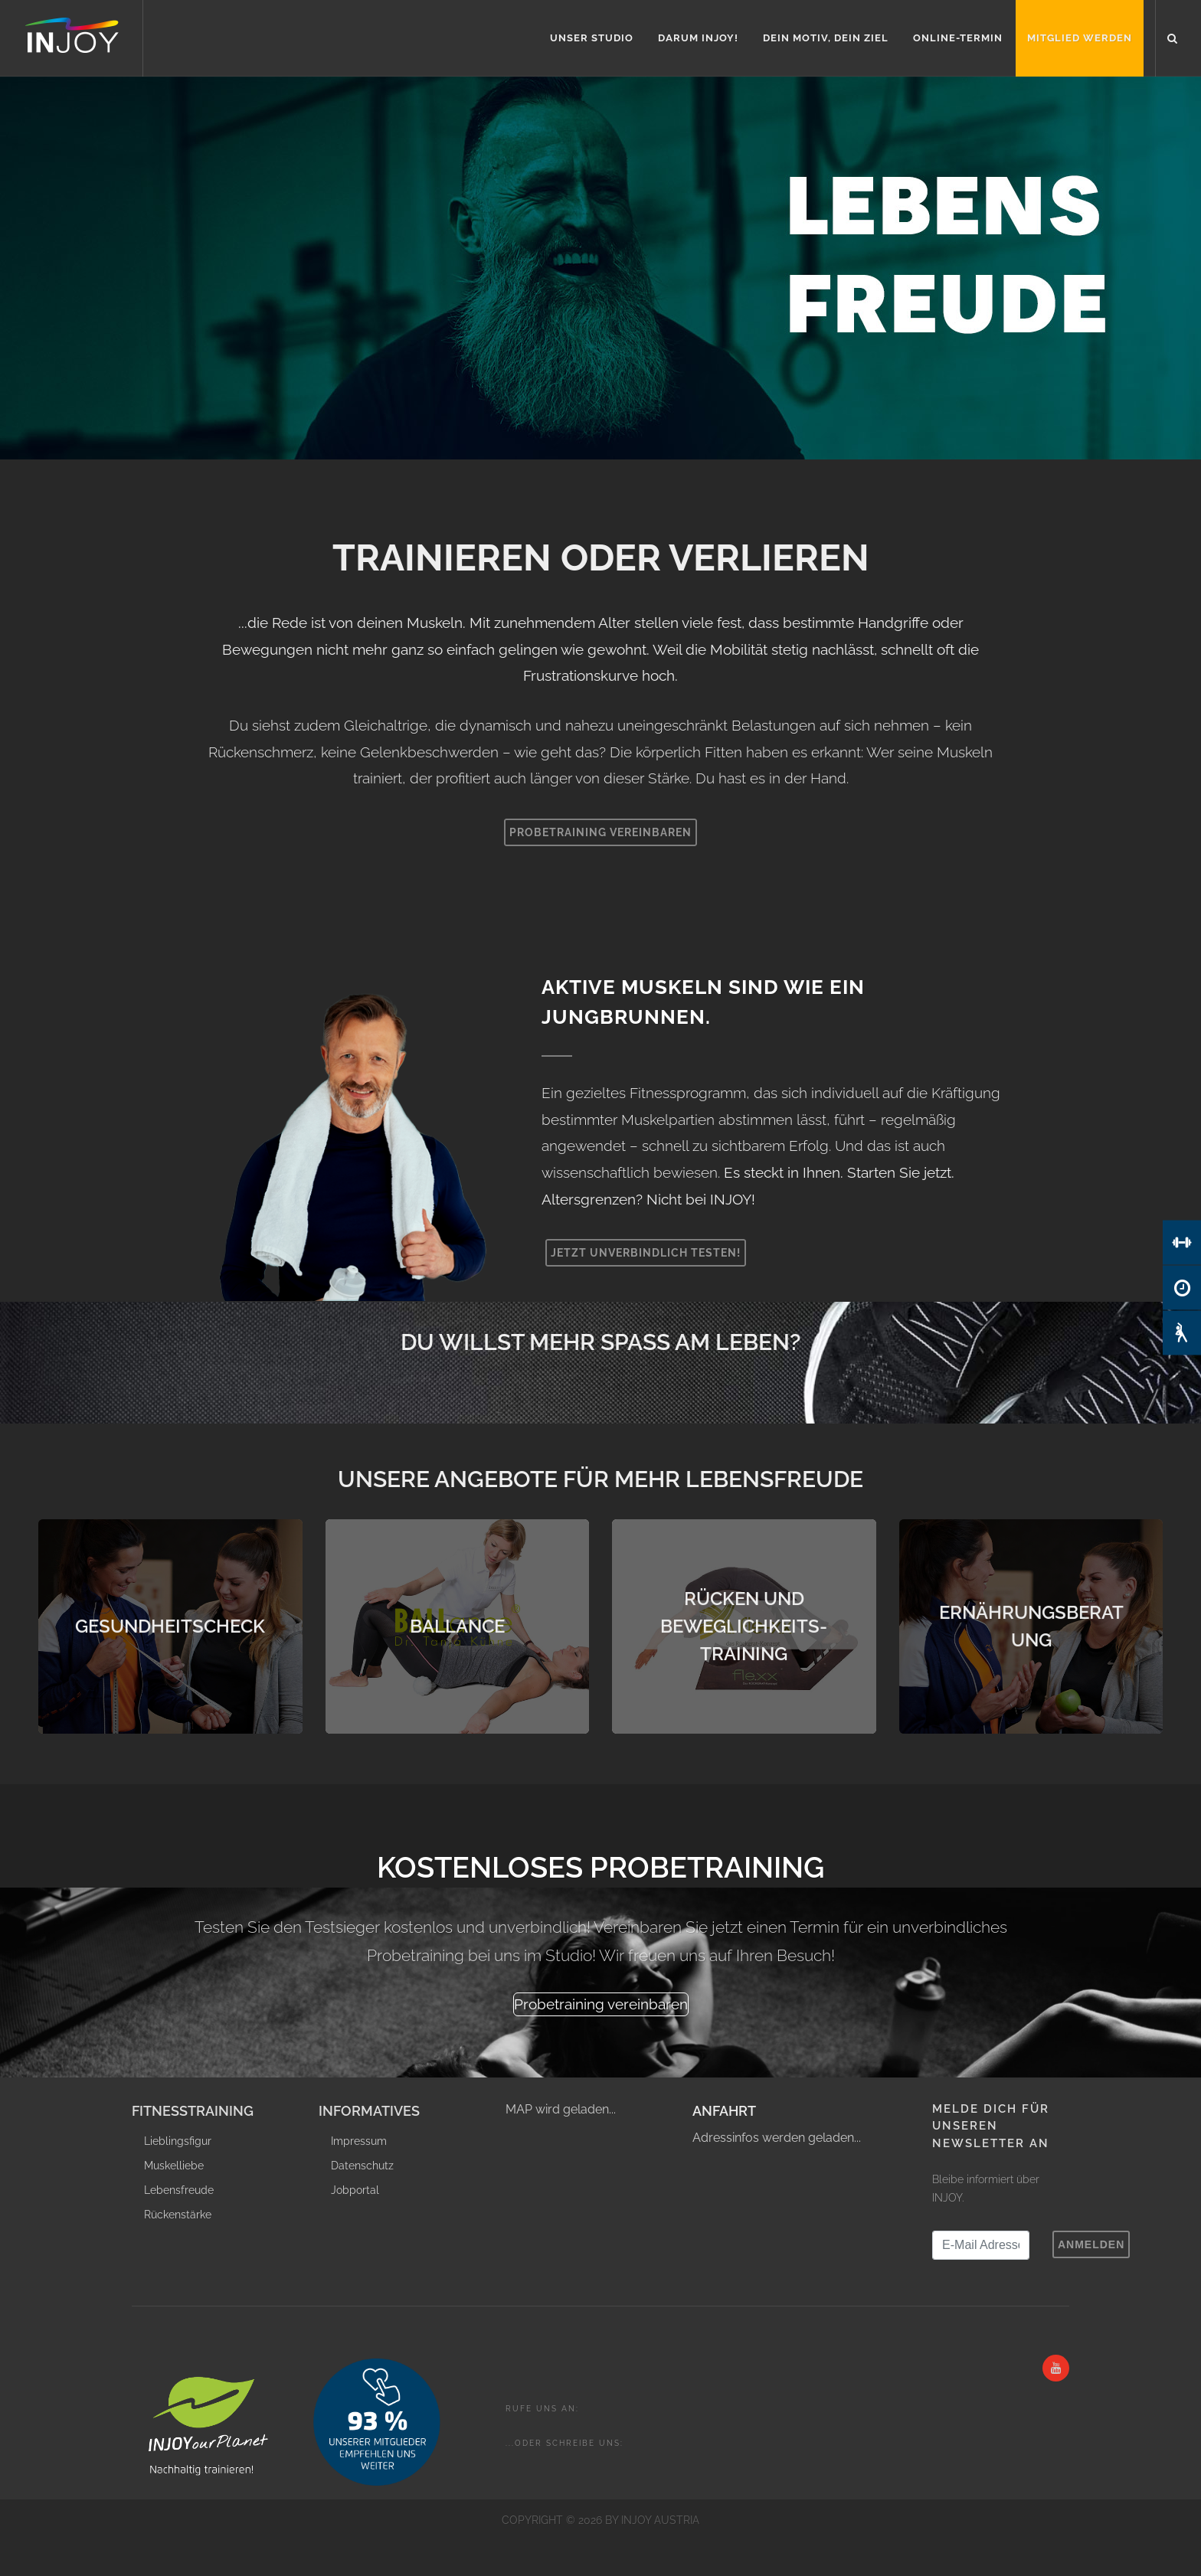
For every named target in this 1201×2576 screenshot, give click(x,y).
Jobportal (355, 2190)
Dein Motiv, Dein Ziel (825, 38)
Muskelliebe (174, 2165)
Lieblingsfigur (177, 2141)
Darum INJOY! (698, 38)
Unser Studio (591, 38)
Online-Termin (958, 38)
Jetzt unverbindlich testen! (646, 1253)
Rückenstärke (177, 2214)
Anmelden (1091, 2244)
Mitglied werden (1079, 38)
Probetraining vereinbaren (600, 832)
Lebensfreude (179, 2190)
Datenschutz (362, 2165)
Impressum (359, 2141)
